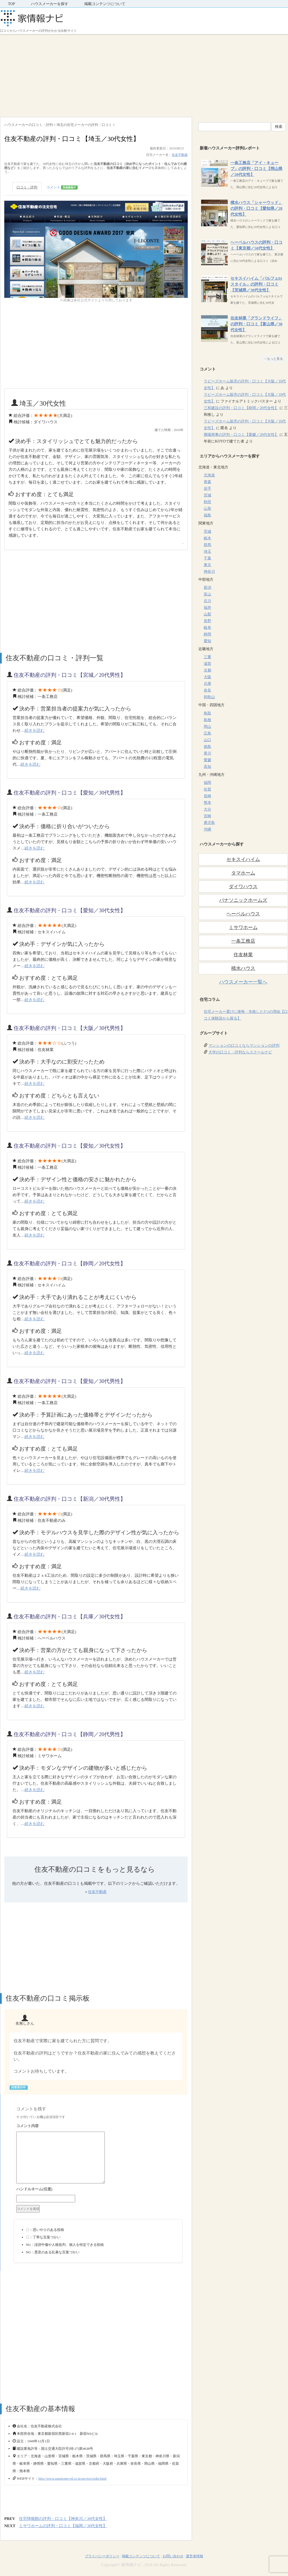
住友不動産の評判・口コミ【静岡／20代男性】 (70, 1734)
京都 (207, 670)
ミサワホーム (243, 927)
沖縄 (207, 829)
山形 (207, 509)
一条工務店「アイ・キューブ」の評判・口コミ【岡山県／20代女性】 (256, 169)
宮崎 (207, 816)
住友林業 (243, 954)
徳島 (207, 747)
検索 (278, 127)
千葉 (207, 558)
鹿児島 (209, 823)
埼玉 (207, 552)
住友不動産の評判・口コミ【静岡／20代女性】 (70, 1263)
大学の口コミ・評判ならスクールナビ (240, 1052)
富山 (207, 594)
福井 (207, 608)
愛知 (207, 641)
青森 (207, 482)
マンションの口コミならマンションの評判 (244, 1046)
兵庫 (207, 684)
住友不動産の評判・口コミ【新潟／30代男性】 (70, 1499)
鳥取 (207, 713)
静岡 (207, 634)
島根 (207, 720)
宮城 (207, 495)
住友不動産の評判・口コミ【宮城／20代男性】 (70, 675)
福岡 (207, 783)
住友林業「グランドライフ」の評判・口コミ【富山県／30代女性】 (256, 324)
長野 (207, 621)
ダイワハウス (243, 886)
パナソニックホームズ (243, 900)
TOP (11, 4)
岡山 (207, 727)
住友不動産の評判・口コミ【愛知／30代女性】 (70, 910)
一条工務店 (243, 941)
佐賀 (207, 789)
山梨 (207, 614)
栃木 (207, 538)
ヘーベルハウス (243, 913)
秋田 (207, 502)
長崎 (207, 796)
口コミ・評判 (27, 187)
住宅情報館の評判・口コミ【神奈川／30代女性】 (63, 2518)
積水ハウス (243, 968)
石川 (207, 601)
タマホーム (243, 873)
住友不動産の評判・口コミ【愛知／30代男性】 (70, 793)
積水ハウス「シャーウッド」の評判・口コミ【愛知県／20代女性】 (256, 208)
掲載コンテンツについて (104, 4)
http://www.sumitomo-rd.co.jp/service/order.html (72, 2478)
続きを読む (35, 730)
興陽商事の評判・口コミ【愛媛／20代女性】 (241, 435)
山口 (207, 740)
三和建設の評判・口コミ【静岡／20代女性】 (241, 408)
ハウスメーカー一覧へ (243, 982)
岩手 (207, 489)
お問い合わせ (173, 2556)
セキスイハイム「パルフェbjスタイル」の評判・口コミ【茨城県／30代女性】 (256, 284)
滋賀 (207, 664)
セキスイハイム (243, 859)
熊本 (207, 803)
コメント (62, 187)
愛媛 (207, 760)
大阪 (207, 677)
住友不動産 (180, 155)
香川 (207, 753)
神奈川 (209, 572)
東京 (207, 565)
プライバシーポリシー (102, 2556)
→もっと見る (273, 359)
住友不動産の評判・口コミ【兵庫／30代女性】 (70, 1616)
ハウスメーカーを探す (49, 4)
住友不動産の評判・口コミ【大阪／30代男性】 (70, 1028)
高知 (207, 767)
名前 (98, 2190)
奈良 (207, 690)
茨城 (207, 532)
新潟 (207, 588)
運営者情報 (194, 2556)
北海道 (209, 475)
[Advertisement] (144, 74)
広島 (207, 733)
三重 (207, 657)
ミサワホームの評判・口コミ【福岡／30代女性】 (63, 2526)
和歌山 (209, 697)
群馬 (207, 545)
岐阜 (207, 628)
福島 (207, 515)
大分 (207, 809)
